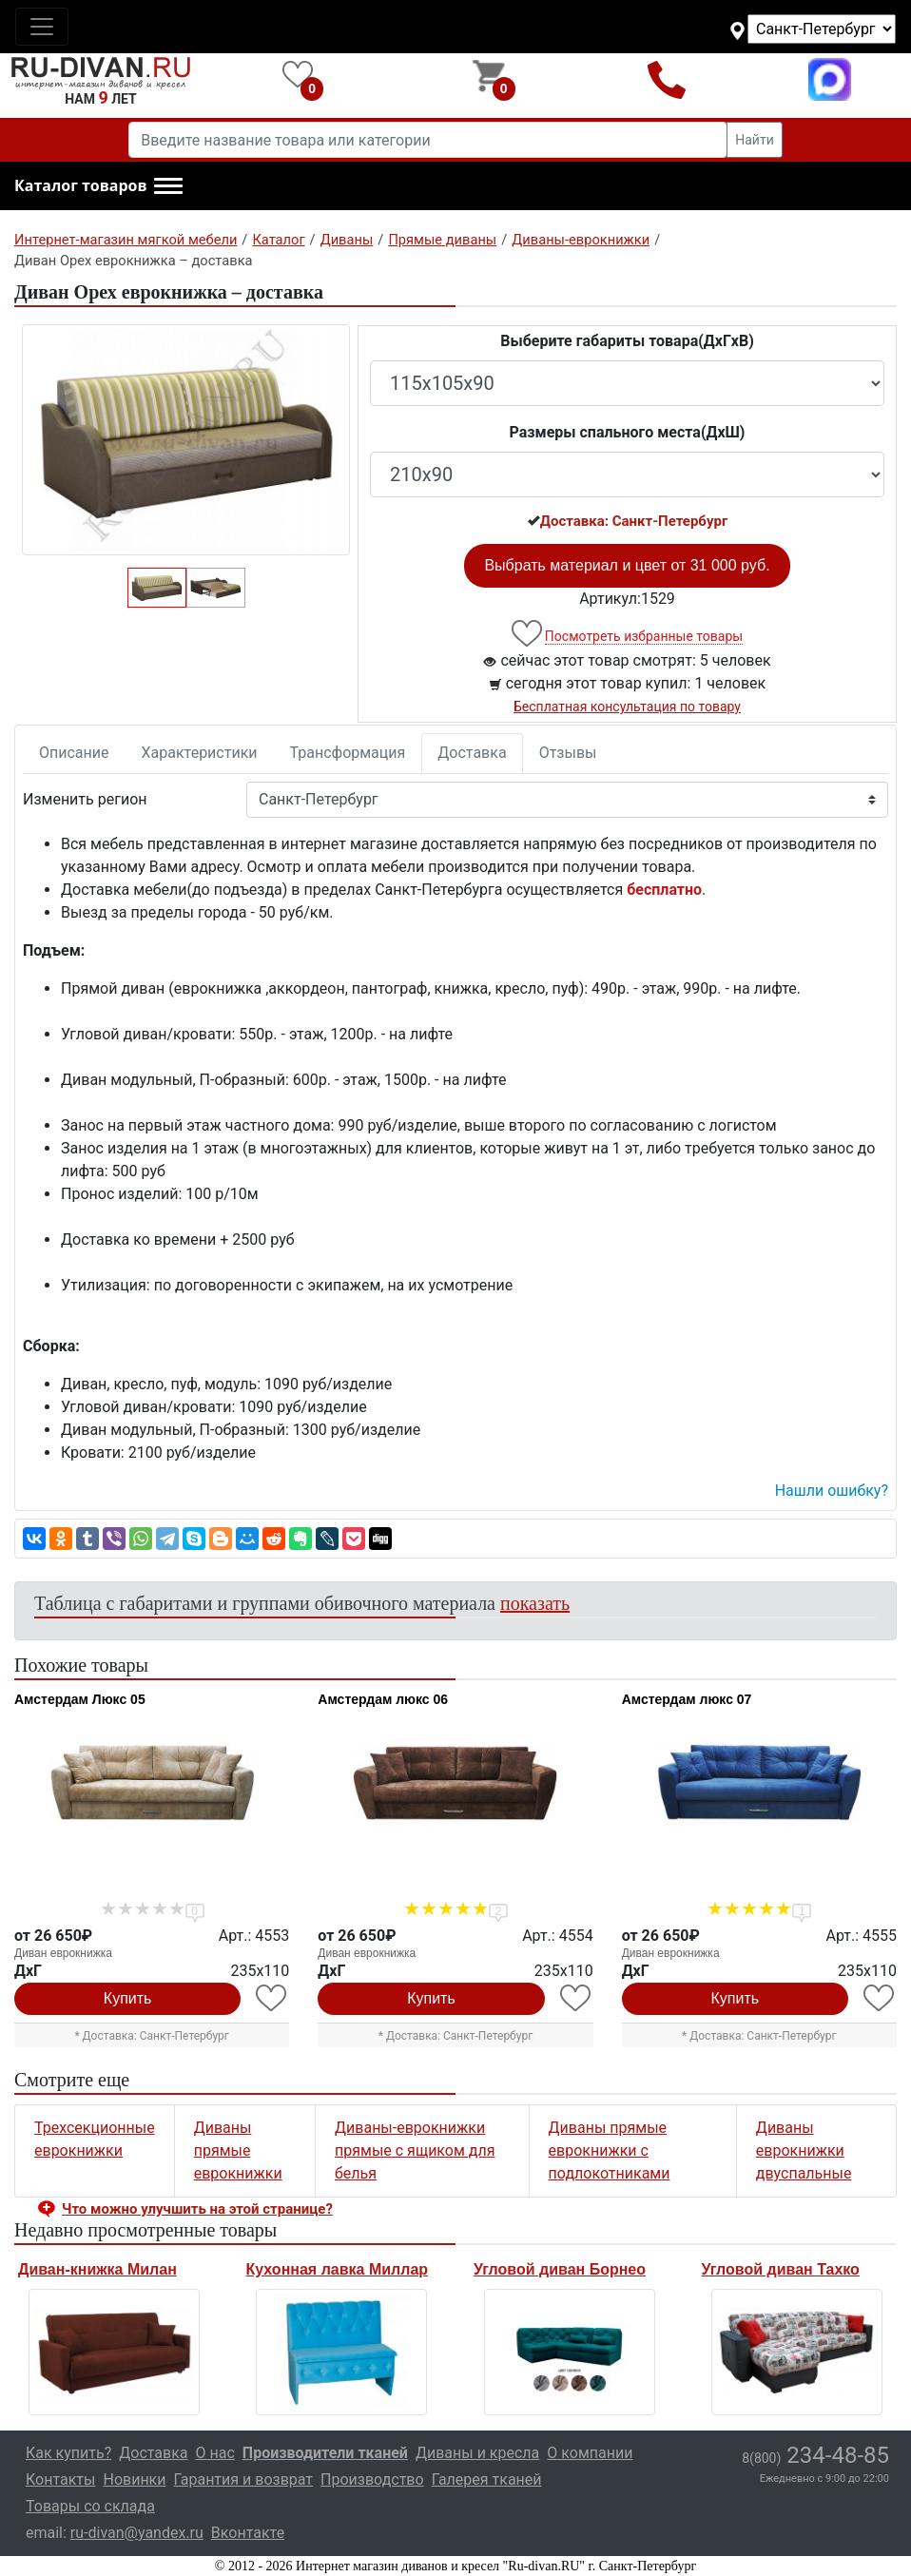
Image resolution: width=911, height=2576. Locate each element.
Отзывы (568, 753)
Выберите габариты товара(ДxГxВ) (627, 341)
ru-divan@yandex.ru (137, 2533)
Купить (128, 1998)
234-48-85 (815, 2455)
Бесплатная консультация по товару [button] (627, 706)
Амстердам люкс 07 (687, 1699)
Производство (372, 2479)
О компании (589, 2453)
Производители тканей (325, 2453)
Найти (754, 139)
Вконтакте (247, 2533)
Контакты (60, 2479)
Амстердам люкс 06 (383, 1699)
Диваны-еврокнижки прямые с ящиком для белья (414, 2150)
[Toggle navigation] (41, 27)
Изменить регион (84, 799)
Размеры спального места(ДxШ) (628, 432)
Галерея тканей (487, 2479)
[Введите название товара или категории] (427, 140)
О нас (215, 2453)
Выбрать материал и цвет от (626, 565)
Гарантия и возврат (244, 2479)
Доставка (471, 753)
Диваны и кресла (477, 2453)
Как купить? (68, 2453)
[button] (98, 186)
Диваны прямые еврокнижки (238, 2150)
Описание (74, 753)
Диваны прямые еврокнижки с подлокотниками (609, 2150)
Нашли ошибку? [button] (831, 1491)
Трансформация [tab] (348, 753)
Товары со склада (90, 2506)
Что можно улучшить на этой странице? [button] (197, 2209)
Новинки (134, 2479)
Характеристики (200, 753)
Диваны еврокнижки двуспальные (804, 2150)
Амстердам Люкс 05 (79, 1699)
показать (535, 1603)
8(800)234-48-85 (666, 79)
